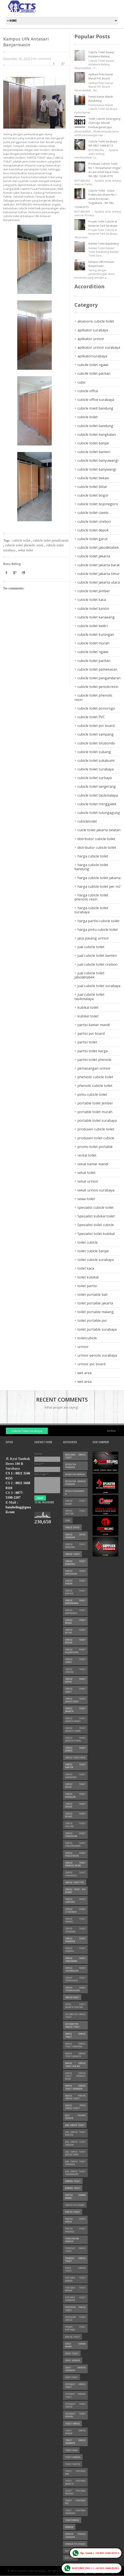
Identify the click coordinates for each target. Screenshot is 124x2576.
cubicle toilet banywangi (96, 469)
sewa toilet (86, 1198)
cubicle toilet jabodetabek (98, 547)
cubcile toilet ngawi (92, 364)
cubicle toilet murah (93, 643)
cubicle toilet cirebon (94, 521)
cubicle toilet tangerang (96, 786)
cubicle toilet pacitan (93, 660)
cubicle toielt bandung (95, 408)
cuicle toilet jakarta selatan (99, 830)
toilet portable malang (95, 1311)
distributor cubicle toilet (96, 847)
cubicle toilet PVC (91, 717)
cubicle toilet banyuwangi (97, 460)
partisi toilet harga (92, 1051)
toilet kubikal (88, 1277)
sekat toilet (25, 550)
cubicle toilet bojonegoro (97, 504)
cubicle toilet (21, 540)
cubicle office (87, 391)
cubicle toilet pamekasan (97, 669)
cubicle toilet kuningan (95, 634)
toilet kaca (85, 1268)
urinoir (83, 1346)
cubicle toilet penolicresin (51, 540)
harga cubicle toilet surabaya (91, 909)
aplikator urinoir (90, 338)
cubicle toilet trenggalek (96, 804)
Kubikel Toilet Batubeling (103, 243)
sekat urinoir (87, 1181)
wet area (84, 1372)
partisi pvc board (91, 1033)
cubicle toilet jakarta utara (98, 582)
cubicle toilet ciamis (92, 512)
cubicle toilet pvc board (96, 725)
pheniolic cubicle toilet (95, 1077)
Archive (111, 1431)
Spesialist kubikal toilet (96, 1216)
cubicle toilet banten (93, 451)
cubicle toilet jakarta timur (98, 573)
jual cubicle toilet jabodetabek (89, 975)
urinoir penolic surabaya (97, 1355)
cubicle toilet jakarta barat (98, 565)
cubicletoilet (87, 821)
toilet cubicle (87, 1242)
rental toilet (86, 1155)
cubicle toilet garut (92, 538)
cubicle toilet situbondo (96, 743)
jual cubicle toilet (90, 946)
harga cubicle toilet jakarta (99, 877)
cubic (81, 382)
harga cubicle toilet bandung (91, 866)
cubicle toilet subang (94, 751)
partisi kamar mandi (93, 1024)
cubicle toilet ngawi (92, 651)
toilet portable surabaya (97, 1329)
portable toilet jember (95, 1103)
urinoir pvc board (91, 1364)
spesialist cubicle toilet (95, 1207)
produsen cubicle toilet (95, 1129)
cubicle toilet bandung (95, 425)
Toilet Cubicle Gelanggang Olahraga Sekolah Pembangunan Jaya (104, 123)
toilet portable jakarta (95, 1303)
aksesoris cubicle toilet (95, 321)
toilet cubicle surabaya (95, 1259)
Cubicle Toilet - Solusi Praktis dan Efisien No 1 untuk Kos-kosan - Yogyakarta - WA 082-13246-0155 (95, 199)
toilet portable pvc (92, 1320)
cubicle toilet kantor (93, 608)
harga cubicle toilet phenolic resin (91, 897)
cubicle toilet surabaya (95, 769)
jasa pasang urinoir (93, 938)
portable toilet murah (94, 1111)
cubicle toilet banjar (93, 443)
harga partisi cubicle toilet (98, 920)
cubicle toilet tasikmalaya (97, 795)
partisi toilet (87, 1042)
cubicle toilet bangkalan (96, 434)
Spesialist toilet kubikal (96, 1233)
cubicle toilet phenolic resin (24, 545)
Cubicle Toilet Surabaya (26, 1431)
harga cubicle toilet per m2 (99, 886)
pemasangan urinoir (94, 1068)
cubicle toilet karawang (96, 617)
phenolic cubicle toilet (94, 1085)
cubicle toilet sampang (95, 734)
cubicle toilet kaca (91, 599)
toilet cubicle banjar (93, 1251)
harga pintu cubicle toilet (97, 929)
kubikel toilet (88, 1016)
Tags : (7, 540)
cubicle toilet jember (93, 591)
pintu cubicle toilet (92, 1094)
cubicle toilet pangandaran (99, 678)
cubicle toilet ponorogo (96, 708)
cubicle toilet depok (93, 530)
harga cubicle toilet (92, 856)
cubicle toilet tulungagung (98, 812)
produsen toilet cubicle (95, 1138)
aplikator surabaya (92, 330)
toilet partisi (87, 1285)
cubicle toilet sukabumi (96, 760)
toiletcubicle (87, 1338)
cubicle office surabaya (95, 399)
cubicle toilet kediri (92, 625)
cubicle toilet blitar (92, 486)
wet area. (84, 1381)
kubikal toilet (88, 1007)
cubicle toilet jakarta (93, 556)
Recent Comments (62, 1399)
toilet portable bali (92, 1294)
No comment (42, 58)
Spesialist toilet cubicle (95, 1224)
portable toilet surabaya (97, 1120)
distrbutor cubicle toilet (96, 838)
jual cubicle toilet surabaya (98, 985)
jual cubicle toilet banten (97, 955)
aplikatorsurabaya (92, 356)
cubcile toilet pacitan (93, 373)
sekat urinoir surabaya (95, 1190)
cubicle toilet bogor (93, 495)
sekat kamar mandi (92, 1164)
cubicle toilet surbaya (94, 777)
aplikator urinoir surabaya (98, 347)
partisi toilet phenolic (94, 1059)
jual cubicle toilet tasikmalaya (89, 996)
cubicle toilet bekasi (93, 478)
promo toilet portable (95, 1146)
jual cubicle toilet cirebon (97, 964)
